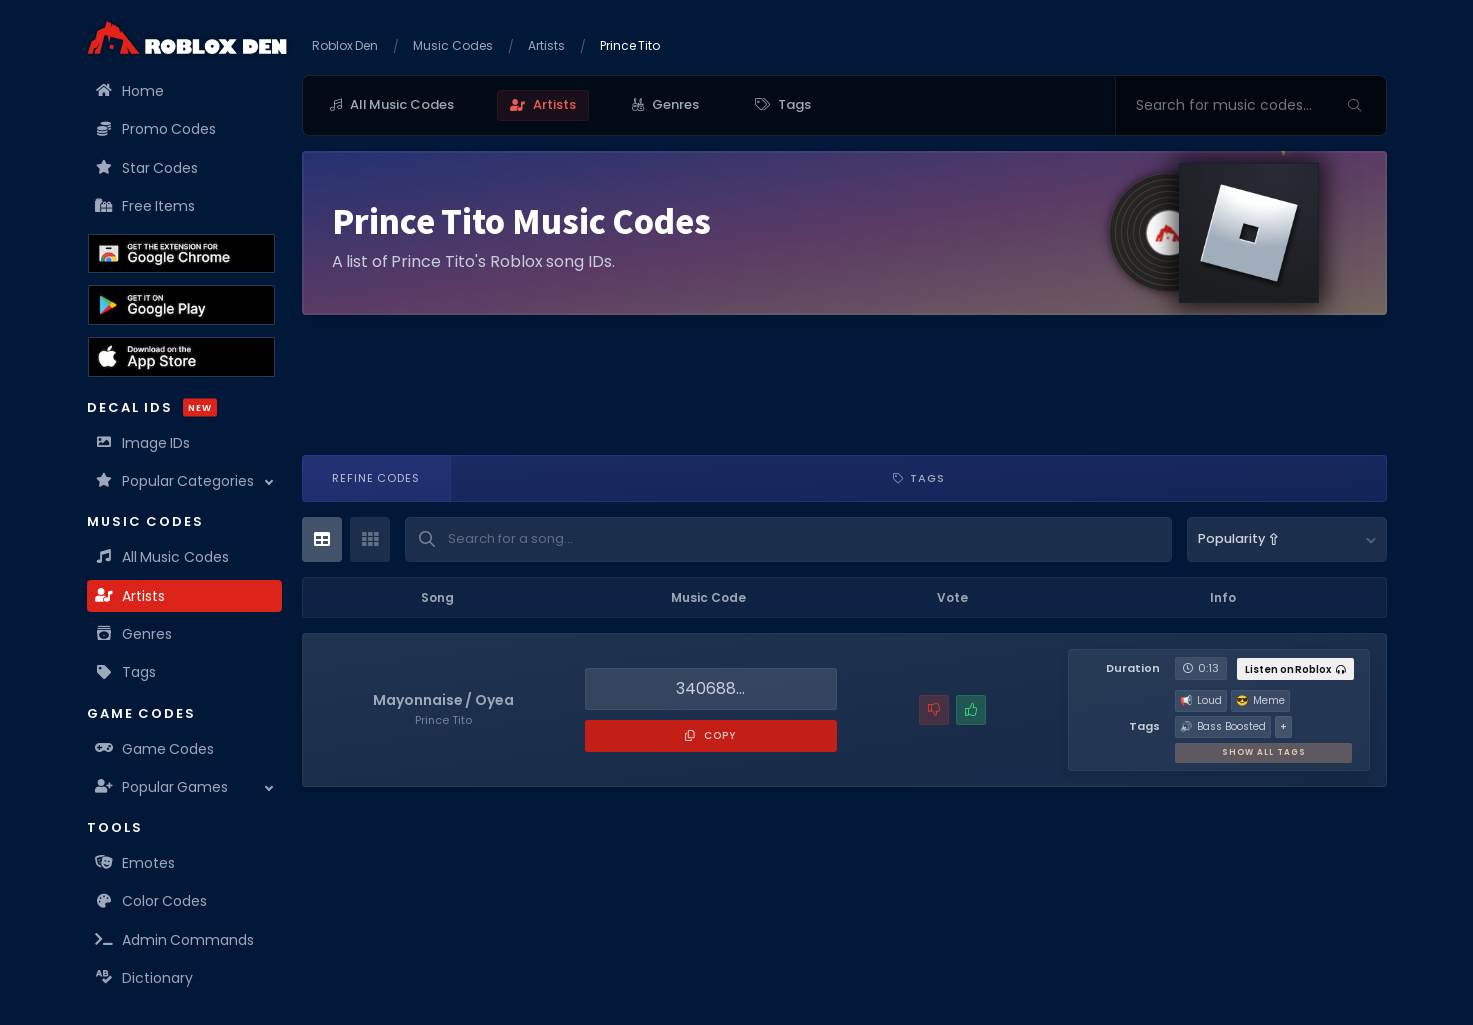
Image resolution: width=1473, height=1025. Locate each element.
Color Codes (152, 901)
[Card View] (370, 539)
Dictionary (145, 978)
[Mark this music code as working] (971, 710)
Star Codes (148, 168)
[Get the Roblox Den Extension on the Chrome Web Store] (181, 254)
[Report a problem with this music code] (934, 710)
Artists (131, 596)
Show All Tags (1264, 752)
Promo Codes (157, 129)
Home (130, 91)
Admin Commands (176, 940)
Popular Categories (176, 481)
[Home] (187, 37)
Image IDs (144, 443)
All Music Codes (163, 557)
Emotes (136, 863)
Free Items (146, 206)
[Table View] (322, 539)
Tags (126, 672)
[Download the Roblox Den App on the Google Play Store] (181, 305)
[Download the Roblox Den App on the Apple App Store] (181, 357)
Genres (134, 634)
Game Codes (156, 749)
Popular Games (163, 787)
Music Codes (453, 45)
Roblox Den (345, 45)
